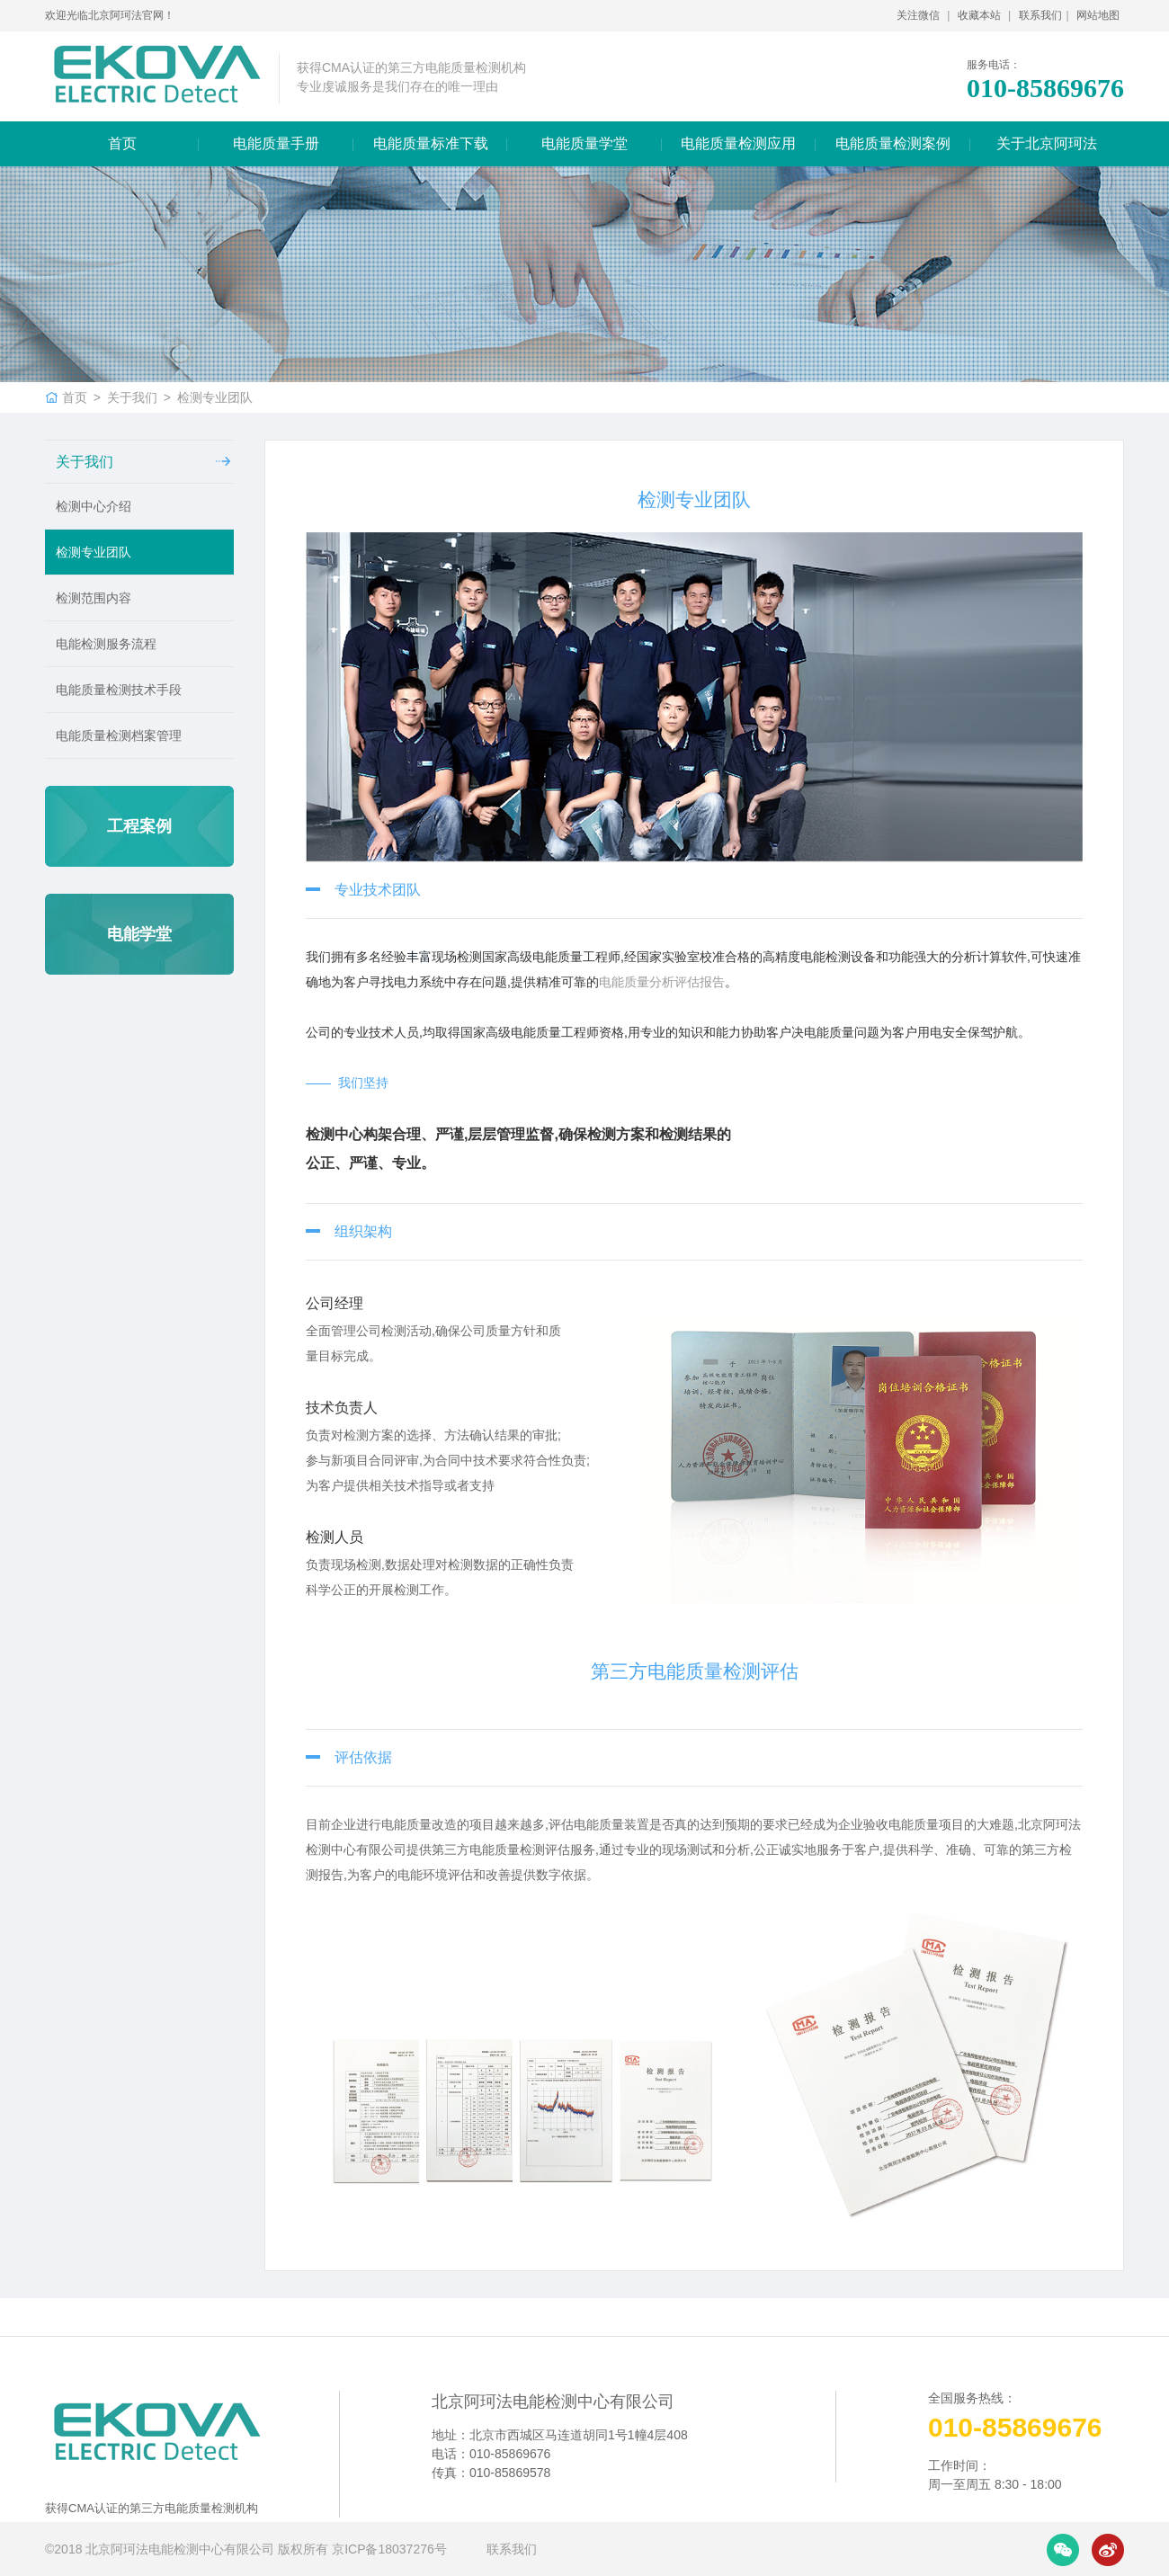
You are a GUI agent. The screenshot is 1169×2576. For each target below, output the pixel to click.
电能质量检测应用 (738, 143)
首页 (122, 143)
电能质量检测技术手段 (119, 689)
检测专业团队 (215, 397)
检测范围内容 (93, 598)
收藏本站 (981, 15)
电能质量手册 (276, 143)
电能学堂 (139, 934)
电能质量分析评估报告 (662, 982)
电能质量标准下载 (430, 143)
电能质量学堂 (584, 143)
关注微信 (919, 15)
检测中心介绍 (93, 506)
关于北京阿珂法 (1046, 143)
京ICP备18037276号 (391, 2549)
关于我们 (132, 397)
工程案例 (139, 826)
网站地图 (1098, 15)
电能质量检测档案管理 (119, 735)
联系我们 (1040, 15)
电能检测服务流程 (106, 644)
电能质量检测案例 (892, 143)
